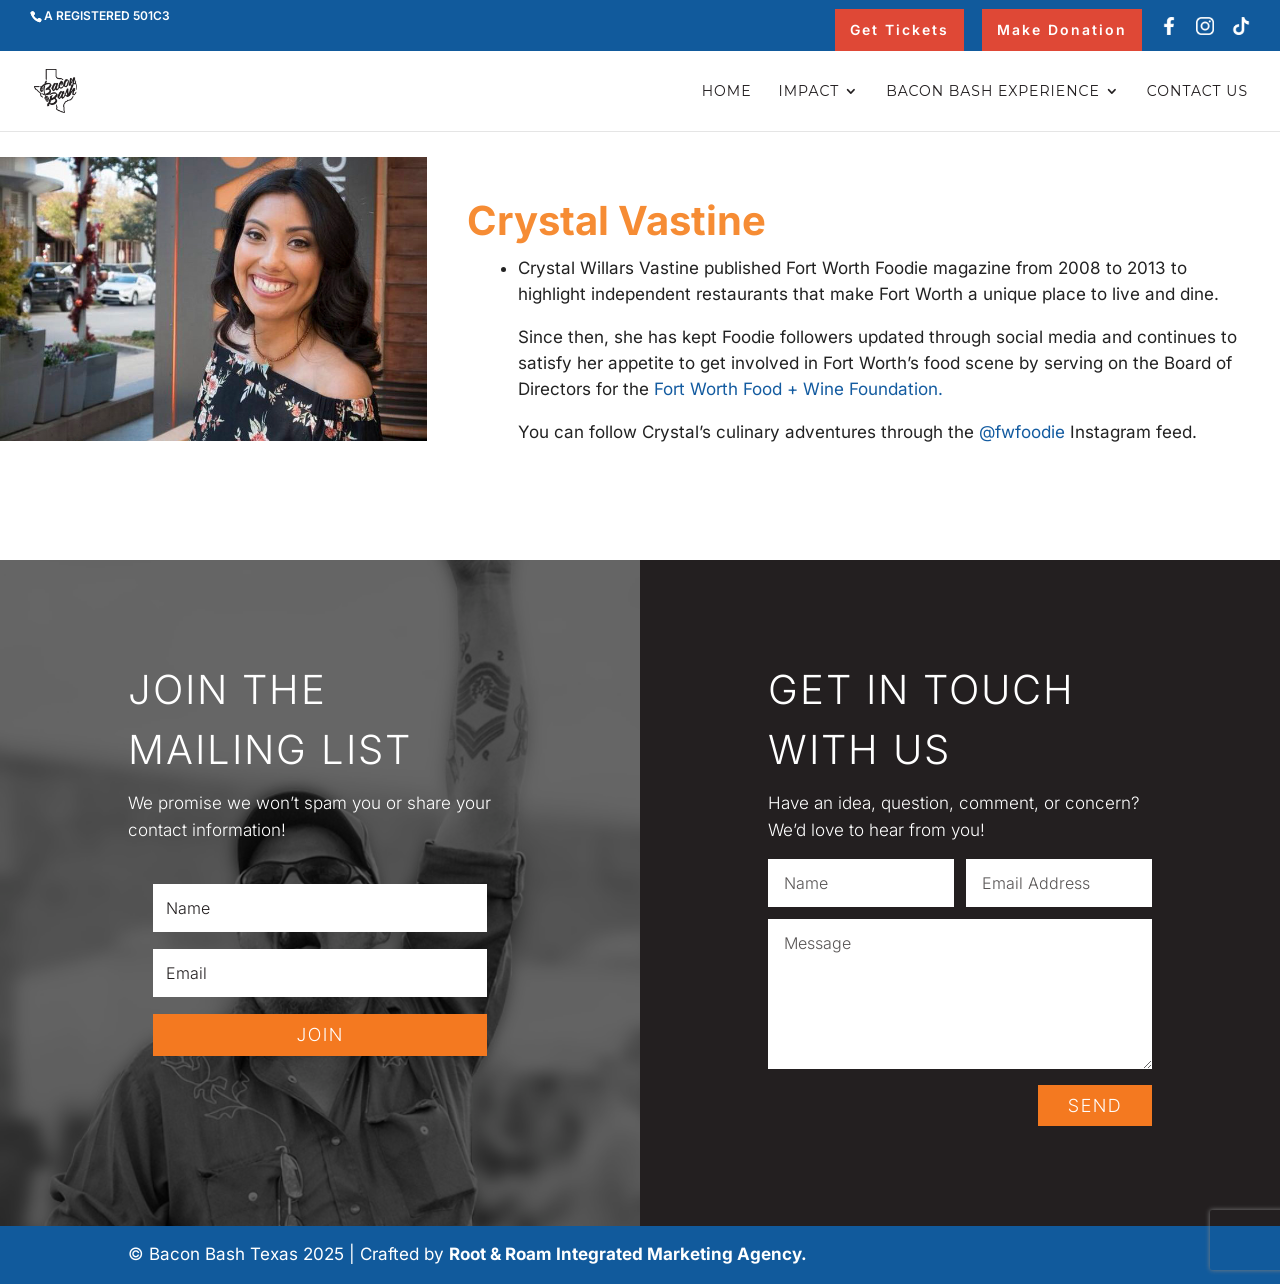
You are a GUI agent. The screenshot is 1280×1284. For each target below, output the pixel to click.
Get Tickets (899, 29)
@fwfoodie (1022, 432)
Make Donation (1062, 29)
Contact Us (1197, 92)
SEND (1095, 1105)
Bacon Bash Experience (993, 92)
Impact (809, 92)
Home (727, 92)
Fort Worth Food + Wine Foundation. (798, 389)
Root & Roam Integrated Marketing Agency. (628, 1254)
